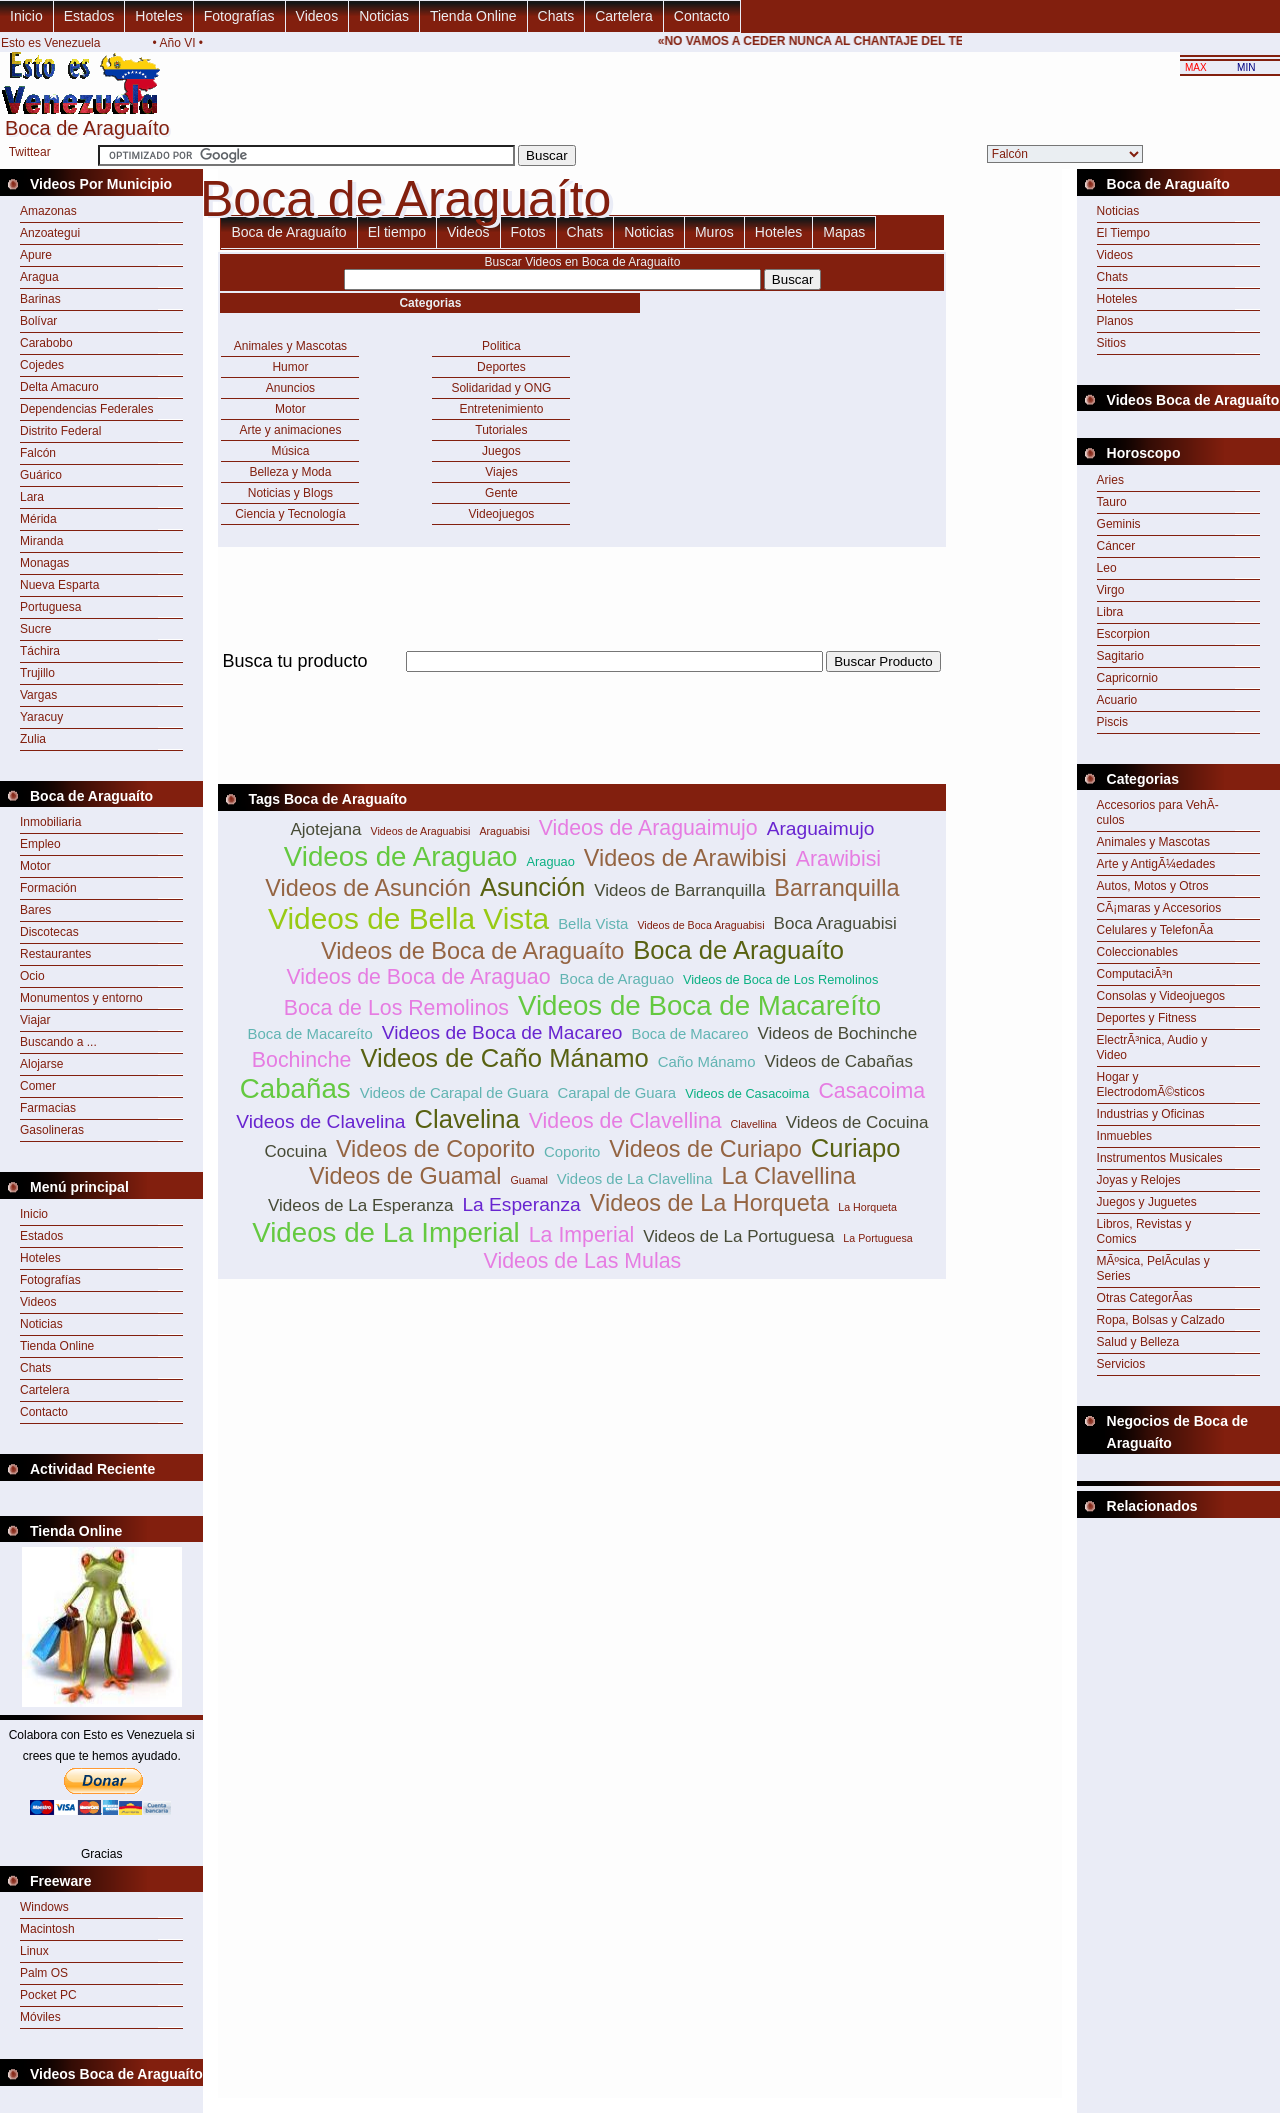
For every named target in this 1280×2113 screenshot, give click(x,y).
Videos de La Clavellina (635, 1178)
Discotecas (49, 932)
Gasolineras (52, 1130)
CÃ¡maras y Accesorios (1159, 908)
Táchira (40, 651)
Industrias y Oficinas (1151, 1114)
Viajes (501, 472)
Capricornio (1127, 678)
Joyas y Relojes (1139, 1180)
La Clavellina (788, 1176)
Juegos (501, 451)
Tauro (1112, 502)
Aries (1110, 480)
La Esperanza (521, 1204)
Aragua (39, 277)
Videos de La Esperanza (360, 1205)
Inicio (26, 16)
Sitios (1111, 343)
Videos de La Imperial (386, 1232)
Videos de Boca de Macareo (502, 1032)
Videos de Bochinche (837, 1033)
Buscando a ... (58, 1042)
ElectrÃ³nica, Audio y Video (1152, 1047)
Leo (1107, 568)
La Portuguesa (877, 1238)
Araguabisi (504, 831)
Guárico (41, 475)
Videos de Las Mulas (583, 1261)
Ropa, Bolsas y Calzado (1161, 1320)
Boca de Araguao (617, 978)
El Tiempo (1123, 233)
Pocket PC (48, 1995)
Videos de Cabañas (839, 1061)
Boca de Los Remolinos (396, 1008)
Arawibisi (838, 859)
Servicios (1121, 1364)
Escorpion (1123, 634)
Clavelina (467, 1119)
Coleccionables (1137, 952)
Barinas (40, 299)
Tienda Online (473, 16)
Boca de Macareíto (310, 1033)
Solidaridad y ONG (501, 388)
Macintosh (47, 1929)
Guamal (529, 1180)
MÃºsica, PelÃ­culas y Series (1153, 1268)
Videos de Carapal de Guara (454, 1092)
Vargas (38, 695)
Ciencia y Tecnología (290, 514)
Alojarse (41, 1064)
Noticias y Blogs (290, 493)
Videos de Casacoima (747, 1093)
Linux (34, 1951)
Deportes (501, 367)
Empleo (40, 844)
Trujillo (37, 673)
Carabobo (46, 343)
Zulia (33, 739)
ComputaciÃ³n (1135, 974)
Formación (48, 888)
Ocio (32, 976)
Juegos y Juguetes (1147, 1202)
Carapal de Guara (617, 1092)
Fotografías (239, 16)
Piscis (1112, 722)
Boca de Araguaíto (288, 232)
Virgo (1111, 590)
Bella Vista (593, 923)
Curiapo (856, 1148)
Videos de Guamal (405, 1176)
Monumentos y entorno (81, 998)
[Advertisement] (582, 683)
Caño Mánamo (707, 1061)
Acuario (1117, 700)
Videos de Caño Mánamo (504, 1058)
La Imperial (582, 1235)
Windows (44, 1907)
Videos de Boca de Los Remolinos (780, 979)
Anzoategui (50, 233)
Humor (290, 367)
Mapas (844, 232)
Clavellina (754, 1124)
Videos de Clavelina (320, 1121)
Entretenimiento (501, 409)
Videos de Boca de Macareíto (699, 1005)
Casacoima (871, 1091)
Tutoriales (501, 430)
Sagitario (1120, 656)
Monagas (44, 563)
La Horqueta (867, 1207)
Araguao (550, 861)
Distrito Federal (60, 431)
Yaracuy (41, 717)
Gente (501, 493)
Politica (501, 346)
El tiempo (397, 232)
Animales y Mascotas (290, 346)
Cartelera (624, 16)
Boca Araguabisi (835, 923)
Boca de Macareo (689, 1033)
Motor (35, 866)
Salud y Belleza (1138, 1342)
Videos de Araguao (401, 856)
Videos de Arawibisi (685, 858)
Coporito (572, 1151)
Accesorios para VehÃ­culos (1158, 812)
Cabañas (295, 1088)
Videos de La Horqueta (710, 1203)
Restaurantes (55, 954)
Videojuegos (502, 514)
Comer (38, 1086)
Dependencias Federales (86, 409)
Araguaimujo (821, 828)
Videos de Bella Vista (408, 918)
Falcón (38, 453)
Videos (317, 16)
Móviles (40, 2017)
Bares (35, 910)
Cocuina (295, 1151)
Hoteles (158, 16)
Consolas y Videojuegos (1161, 996)
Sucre (35, 629)
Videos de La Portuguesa (738, 1236)
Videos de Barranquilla (679, 890)
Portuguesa (50, 607)
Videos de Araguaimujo (648, 828)
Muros (714, 232)
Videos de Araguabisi (421, 831)
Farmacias (48, 1108)
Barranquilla (836, 888)
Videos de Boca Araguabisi (700, 925)
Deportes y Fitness (1147, 1018)
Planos (1115, 321)
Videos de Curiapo (705, 1149)
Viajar (35, 1020)
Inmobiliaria (50, 822)
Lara (32, 497)
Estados (89, 16)
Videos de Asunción (368, 888)
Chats (556, 16)
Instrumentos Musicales (1160, 1158)
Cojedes (42, 365)
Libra (1110, 612)
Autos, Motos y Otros (1153, 886)
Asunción (532, 887)
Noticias (384, 16)
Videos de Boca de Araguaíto (472, 951)
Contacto (702, 16)
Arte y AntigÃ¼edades (1156, 864)
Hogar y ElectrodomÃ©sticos (1151, 1084)
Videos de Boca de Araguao (418, 977)
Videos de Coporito (435, 1149)
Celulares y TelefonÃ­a (1155, 930)
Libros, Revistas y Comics (1144, 1231)
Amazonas (48, 211)
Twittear (30, 152)
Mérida (38, 519)
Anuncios (290, 388)
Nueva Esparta (59, 585)
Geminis (1119, 524)
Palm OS (44, 1973)
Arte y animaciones (290, 430)
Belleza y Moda (290, 472)
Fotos (528, 232)
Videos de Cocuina (857, 1122)
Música (290, 451)
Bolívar (38, 321)
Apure (36, 255)
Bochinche (302, 1060)
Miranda (41, 541)
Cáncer (1116, 546)
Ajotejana (325, 829)
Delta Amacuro (59, 387)
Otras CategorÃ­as (1145, 1298)
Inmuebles (1124, 1136)
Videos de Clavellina (625, 1121)
